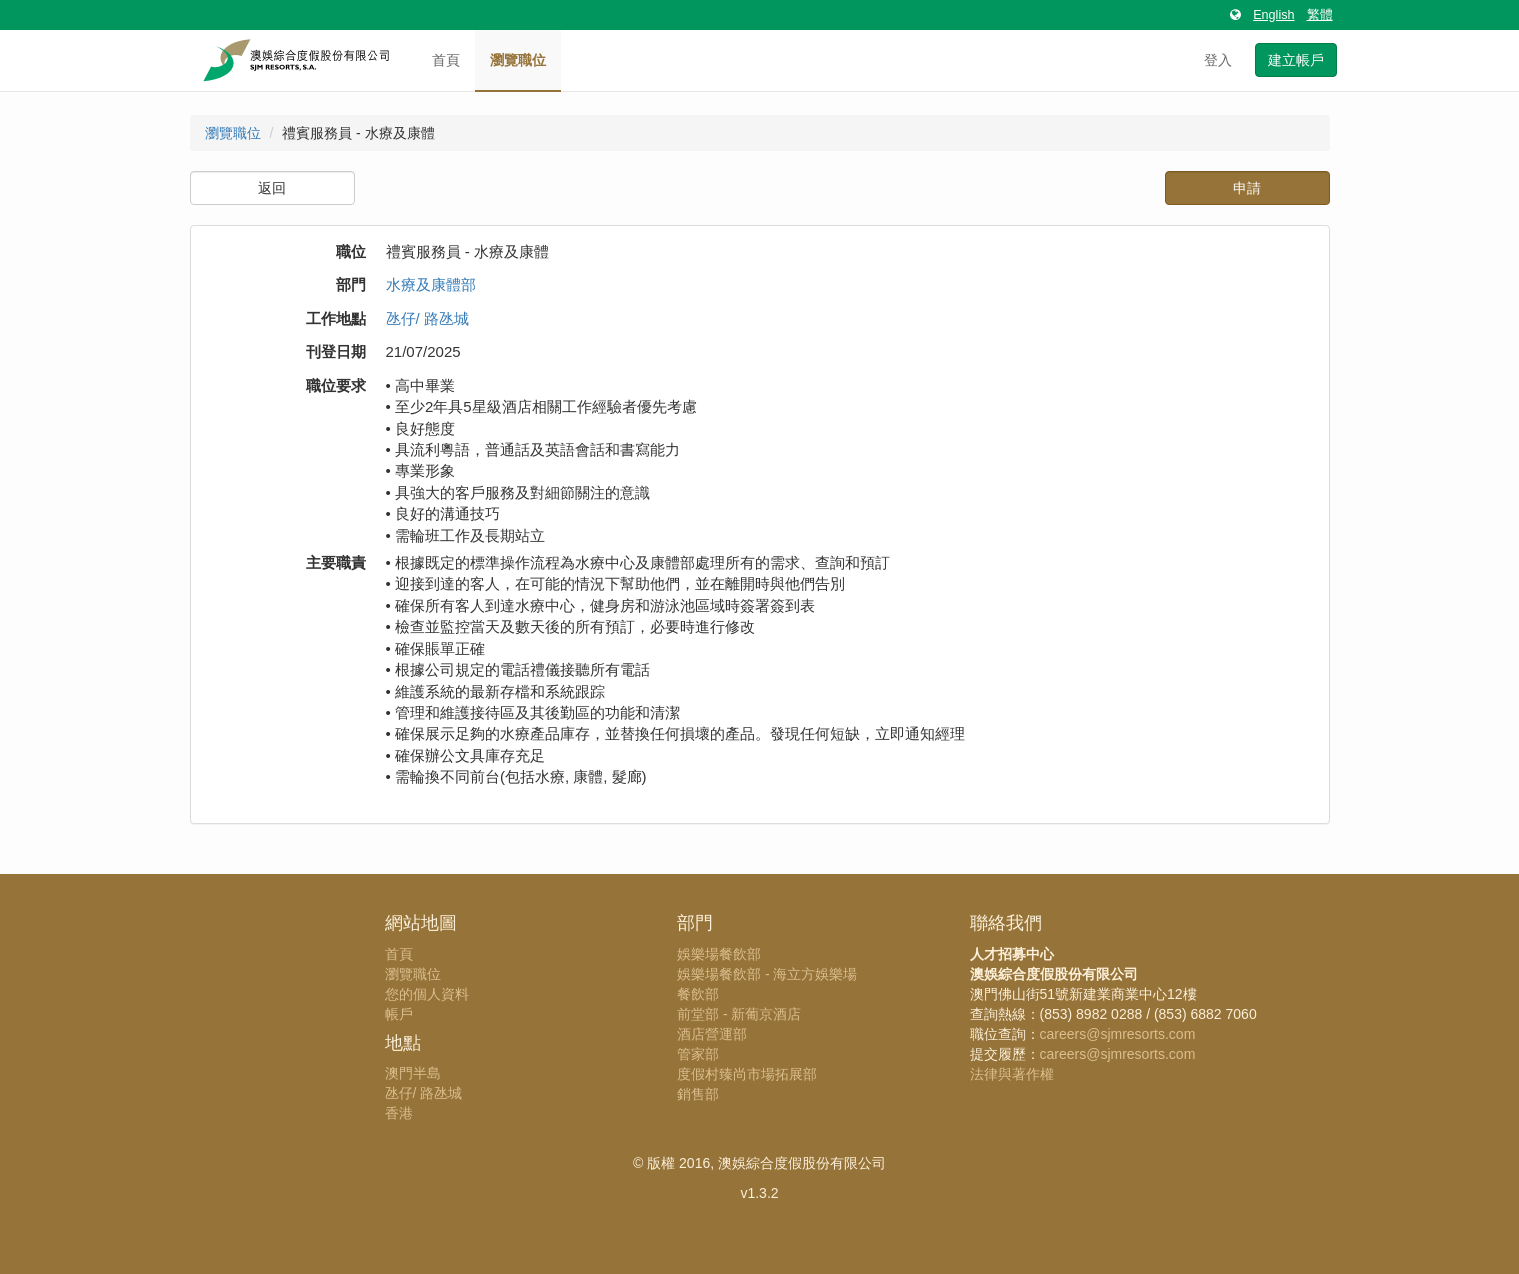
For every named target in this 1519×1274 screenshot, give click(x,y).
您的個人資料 (427, 994)
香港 (399, 1113)
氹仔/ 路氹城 (427, 318)
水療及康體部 (431, 284)
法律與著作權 (1012, 1074)
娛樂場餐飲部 (719, 954)
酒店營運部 (712, 1034)
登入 (1218, 60)
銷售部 (698, 1094)
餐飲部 (698, 994)
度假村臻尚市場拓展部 (747, 1074)
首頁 (446, 60)
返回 (272, 188)
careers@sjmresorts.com (1118, 1034)
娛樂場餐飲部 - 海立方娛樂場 (767, 974)
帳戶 (399, 1014)
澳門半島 (413, 1073)
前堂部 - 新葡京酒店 (739, 1014)
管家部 (698, 1054)
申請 (1247, 188)
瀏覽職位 (518, 60)
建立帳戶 (1296, 60)
